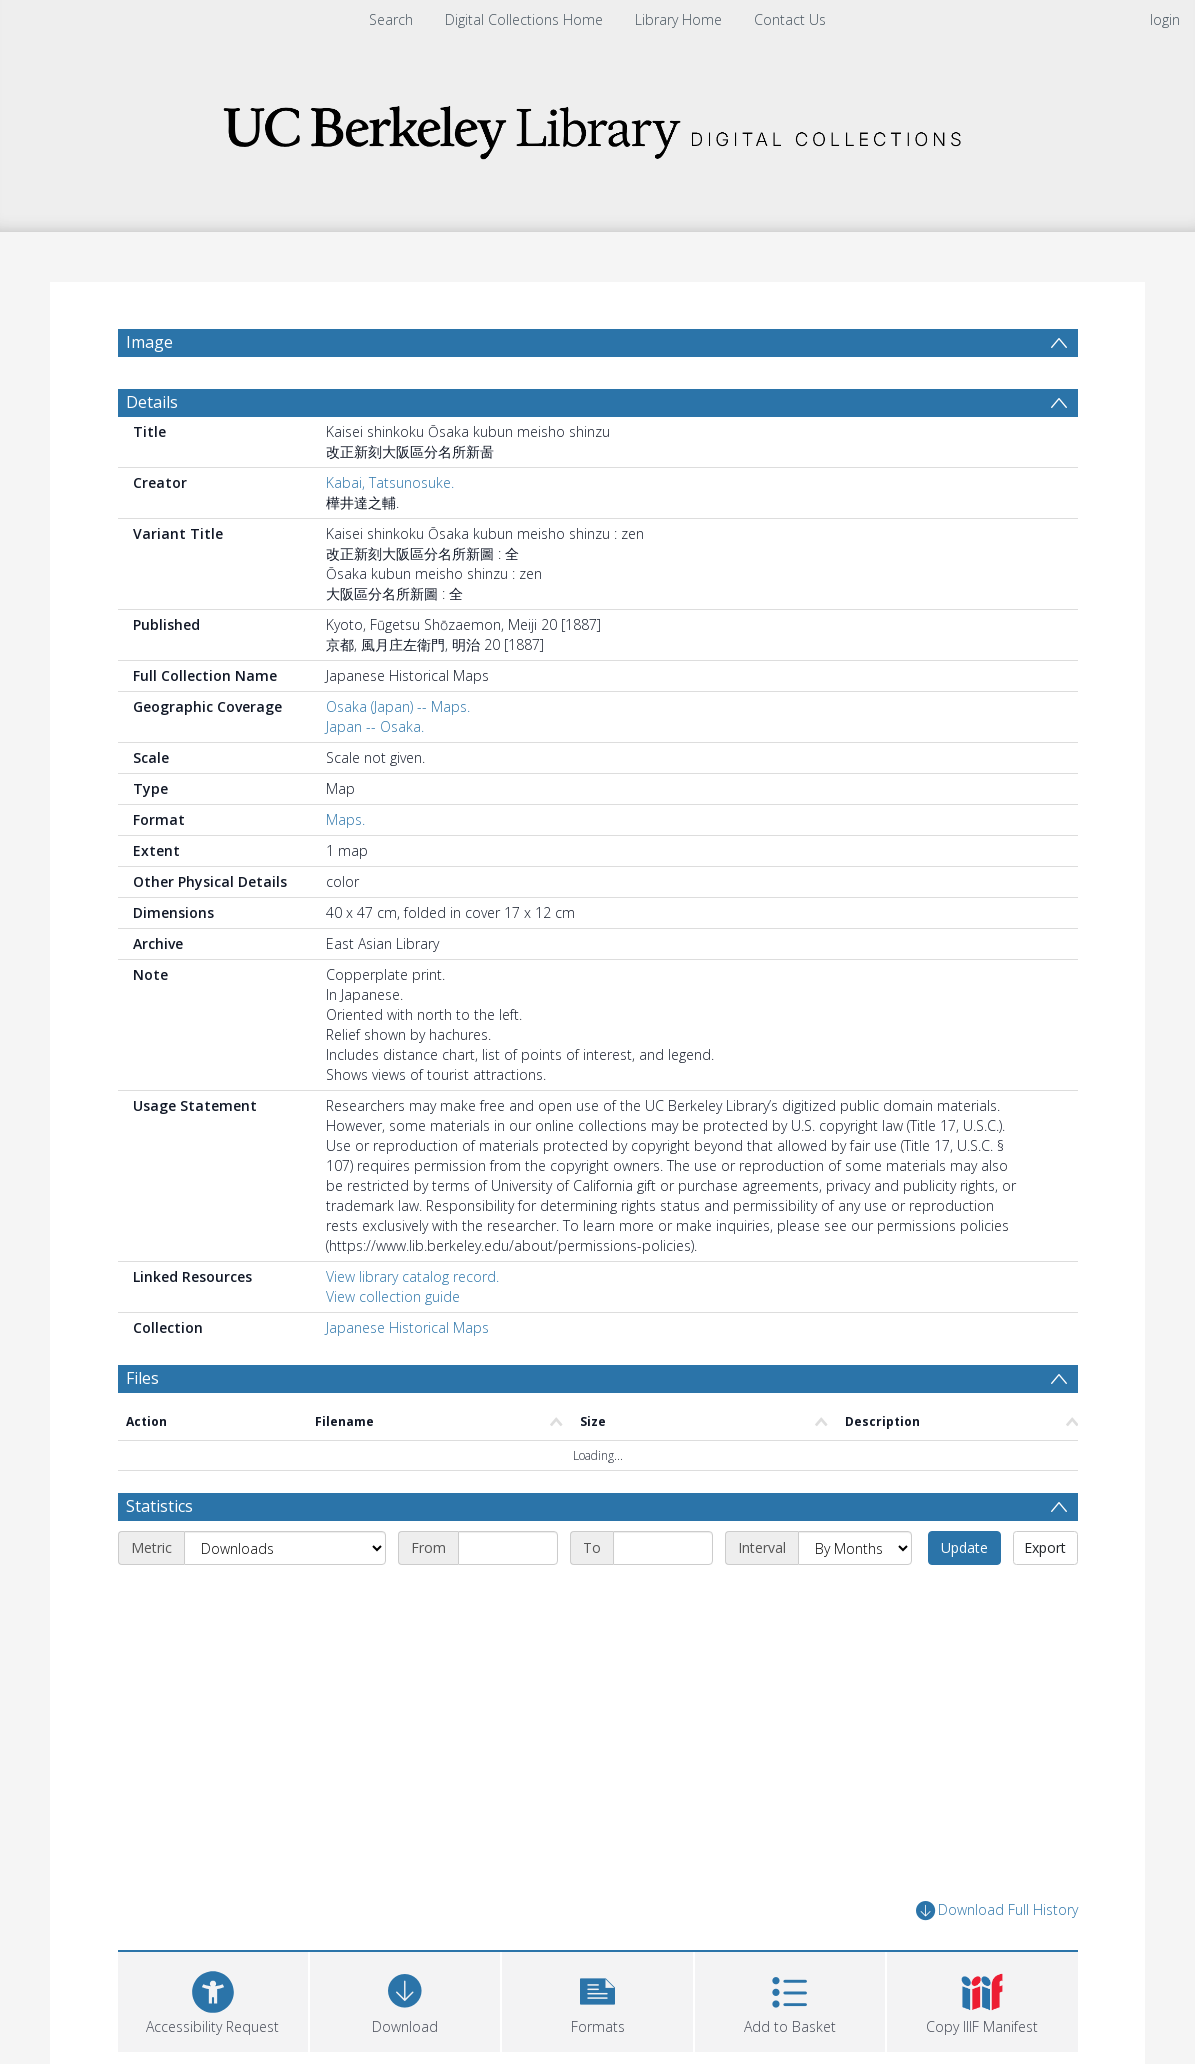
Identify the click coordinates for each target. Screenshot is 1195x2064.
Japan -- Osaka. (375, 726)
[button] (597, 1999)
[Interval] (855, 1548)
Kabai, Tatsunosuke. (390, 482)
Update (964, 1547)
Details (152, 402)
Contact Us (790, 19)
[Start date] (508, 1548)
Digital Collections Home (524, 19)
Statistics (159, 1506)
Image (149, 342)
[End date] (663, 1548)
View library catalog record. (412, 1276)
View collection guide (393, 1296)
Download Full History (997, 1910)
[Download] (405, 1999)
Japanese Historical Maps (407, 1327)
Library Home (678, 19)
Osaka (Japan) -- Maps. (398, 706)
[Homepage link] (598, 126)
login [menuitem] (1165, 19)
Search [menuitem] (391, 19)
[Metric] (285, 1548)
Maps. (345, 819)
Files (142, 1378)
